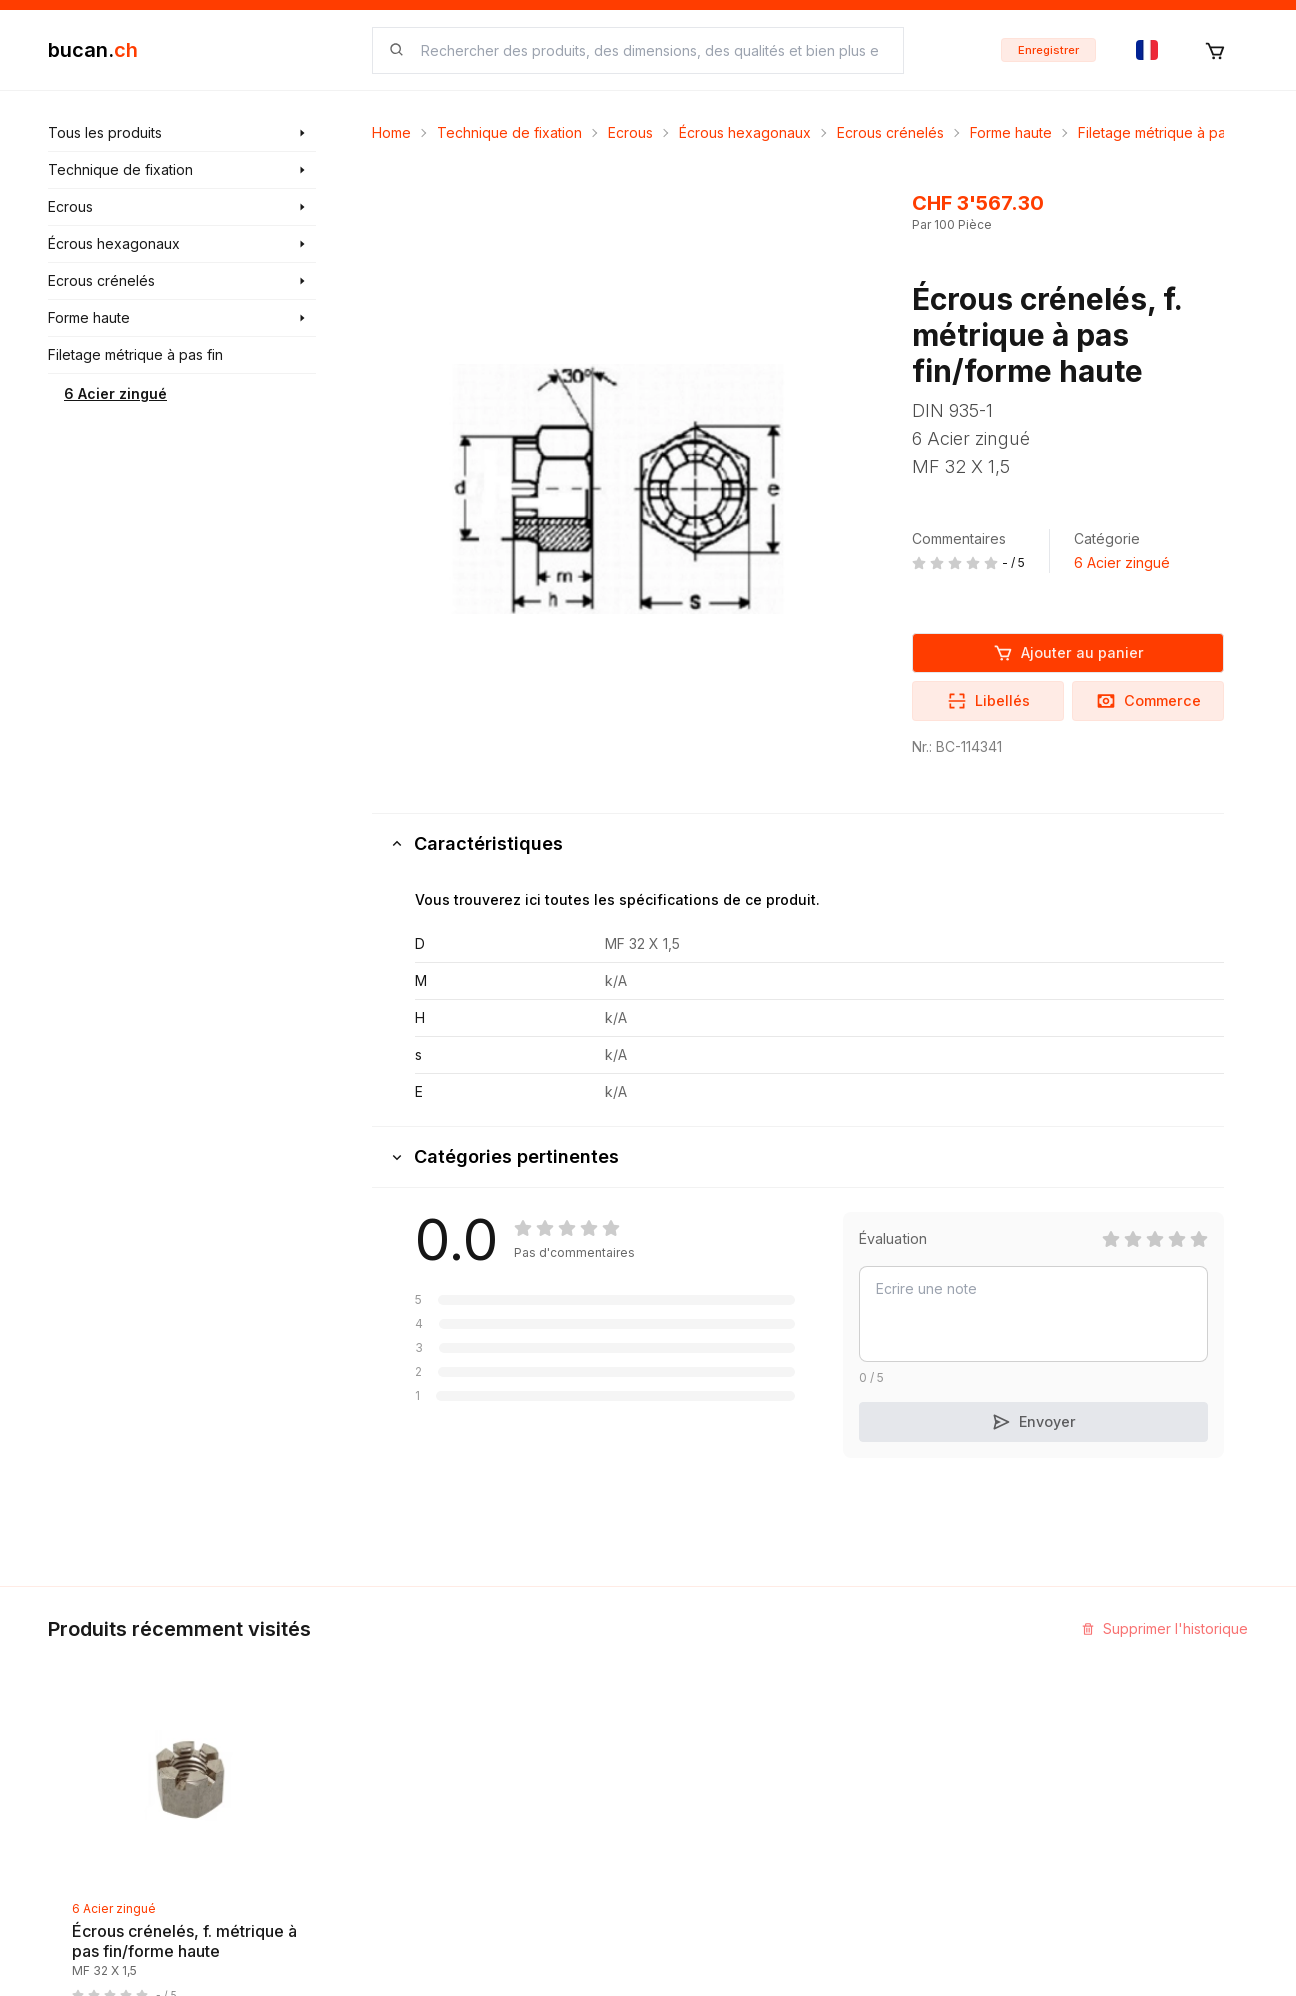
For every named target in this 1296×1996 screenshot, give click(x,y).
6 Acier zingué (115, 393)
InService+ (904, 1696)
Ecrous (630, 132)
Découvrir (491, 1668)
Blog (474, 1704)
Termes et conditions (733, 1776)
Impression (699, 1704)
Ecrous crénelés (890, 132)
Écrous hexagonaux (745, 132)
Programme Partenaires (946, 1732)
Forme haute (1011, 132)
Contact (689, 1668)
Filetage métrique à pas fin (1165, 132)
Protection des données (744, 1868)
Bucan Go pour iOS (932, 1768)
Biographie (700, 1740)
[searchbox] (650, 50)
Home (391, 132)
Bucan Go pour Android (946, 1804)
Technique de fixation (509, 132)
